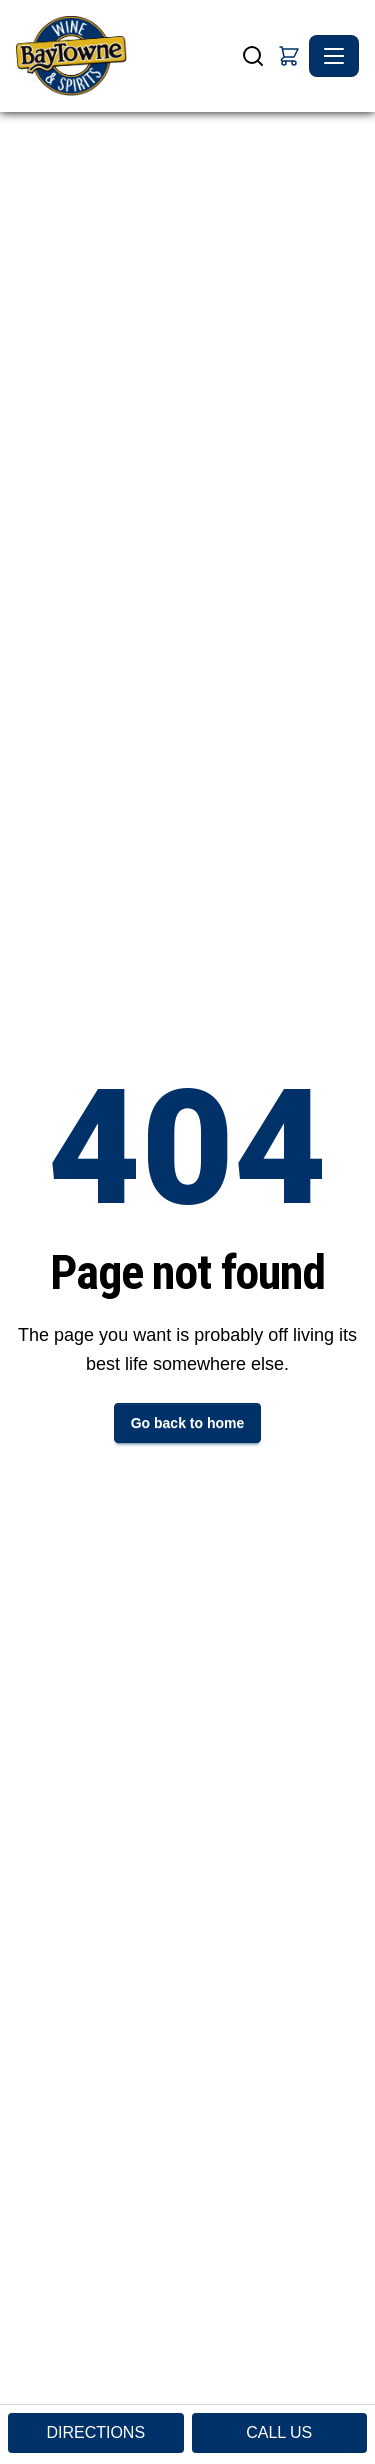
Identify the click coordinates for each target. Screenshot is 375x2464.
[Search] (253, 56)
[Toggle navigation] (334, 56)
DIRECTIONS (95, 2432)
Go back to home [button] (188, 1423)
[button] (289, 56)
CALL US (279, 2432)
